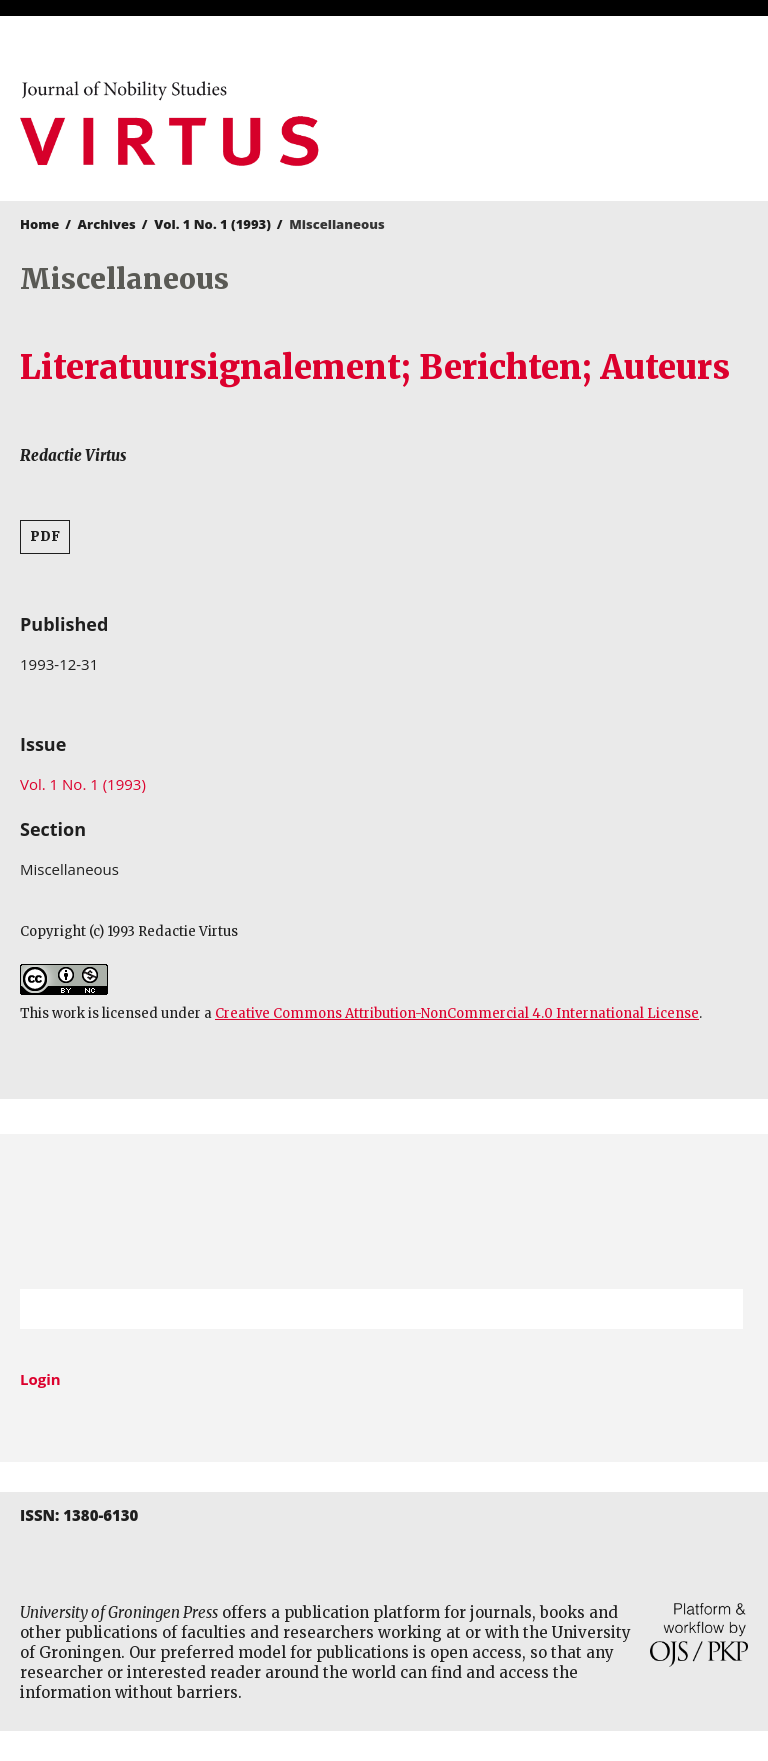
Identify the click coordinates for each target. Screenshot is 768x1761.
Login (40, 1379)
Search (718, 1309)
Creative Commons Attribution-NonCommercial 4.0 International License (457, 1013)
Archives (107, 224)
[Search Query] (356, 1309)
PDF (45, 536)
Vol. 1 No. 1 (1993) (212, 224)
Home (39, 224)
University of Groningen (384, 1211)
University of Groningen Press (571, 121)
